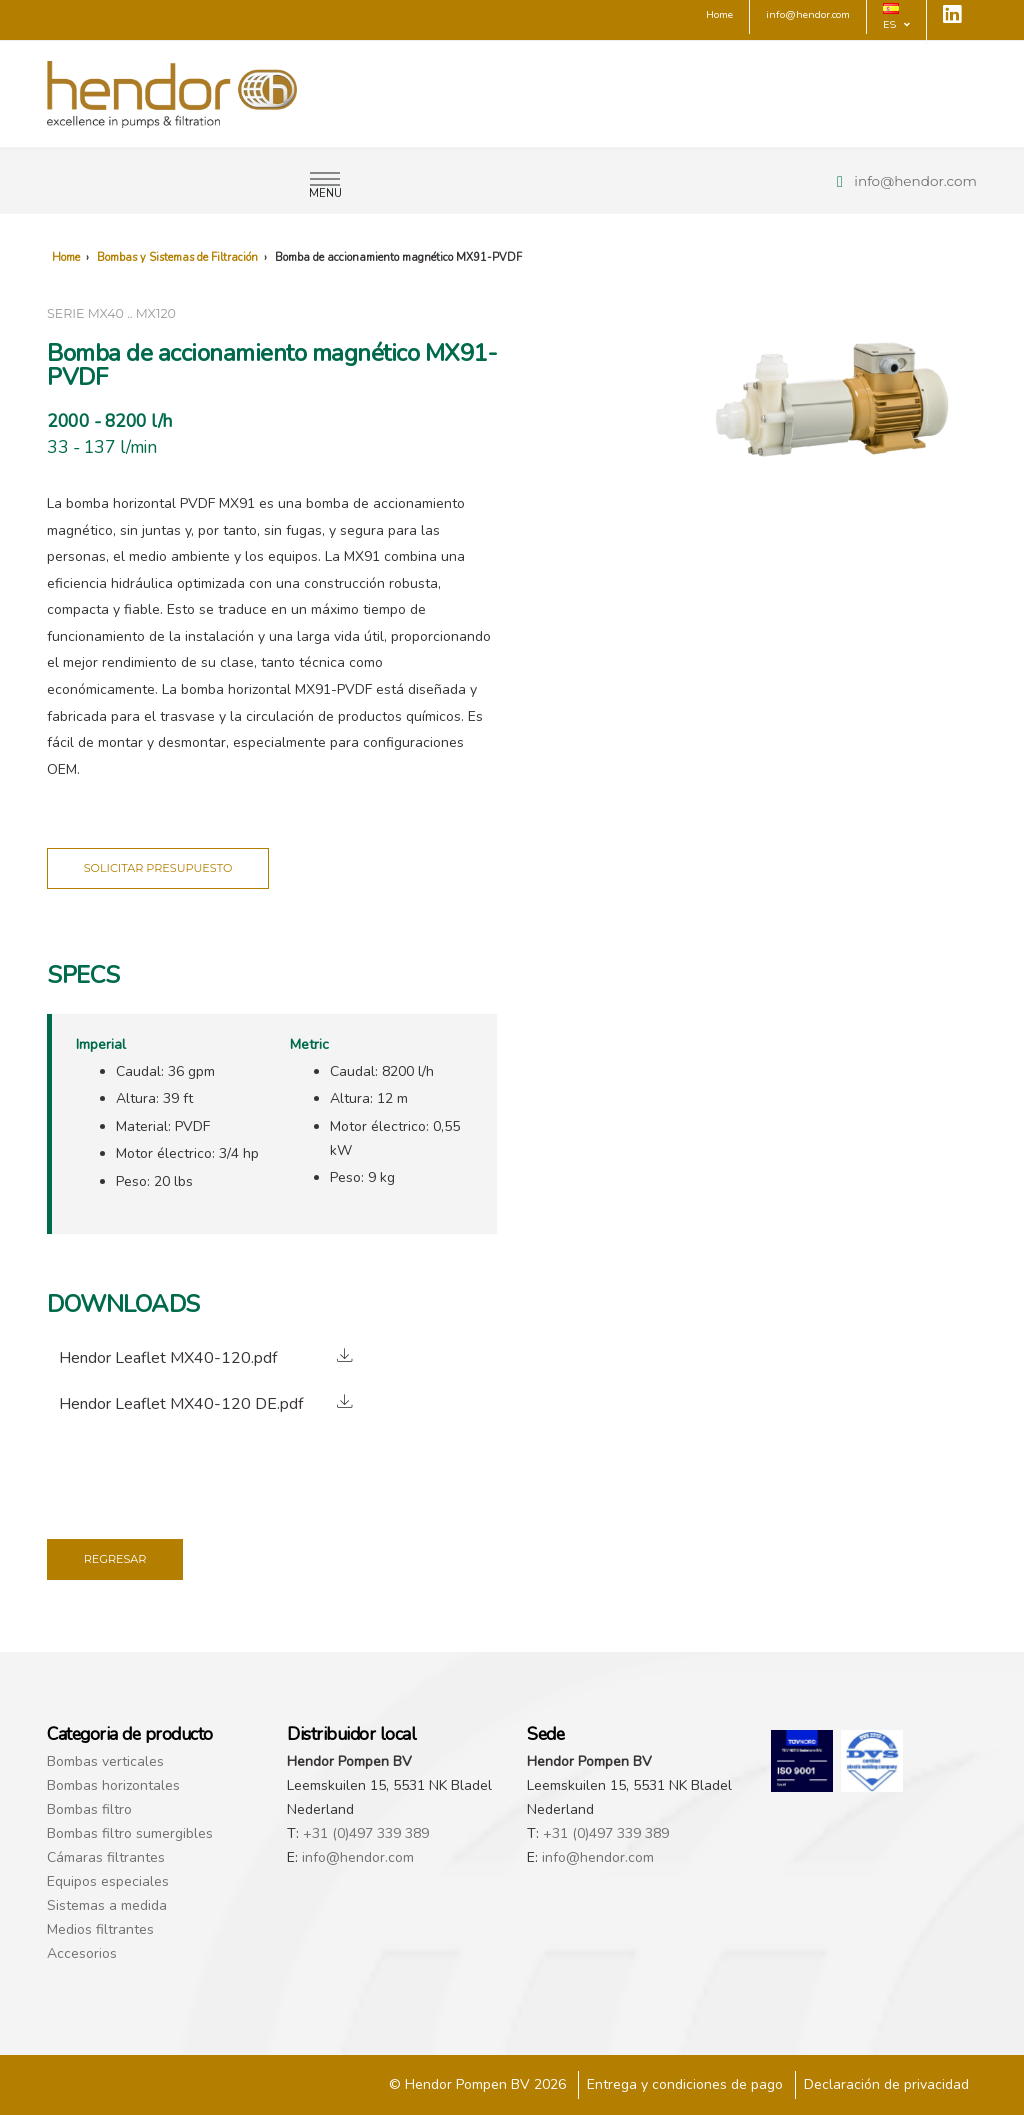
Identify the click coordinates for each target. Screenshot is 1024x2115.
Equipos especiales (108, 1881)
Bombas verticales (105, 1761)
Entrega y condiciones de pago (685, 2084)
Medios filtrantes (100, 1929)
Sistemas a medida (107, 1905)
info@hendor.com (915, 181)
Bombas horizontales (113, 1785)
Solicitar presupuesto (158, 868)
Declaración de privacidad (886, 2084)
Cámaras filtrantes (106, 1857)
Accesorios (82, 1953)
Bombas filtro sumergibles (130, 1833)
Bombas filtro (89, 1809)
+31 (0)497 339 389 (366, 1833)
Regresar (115, 1559)
